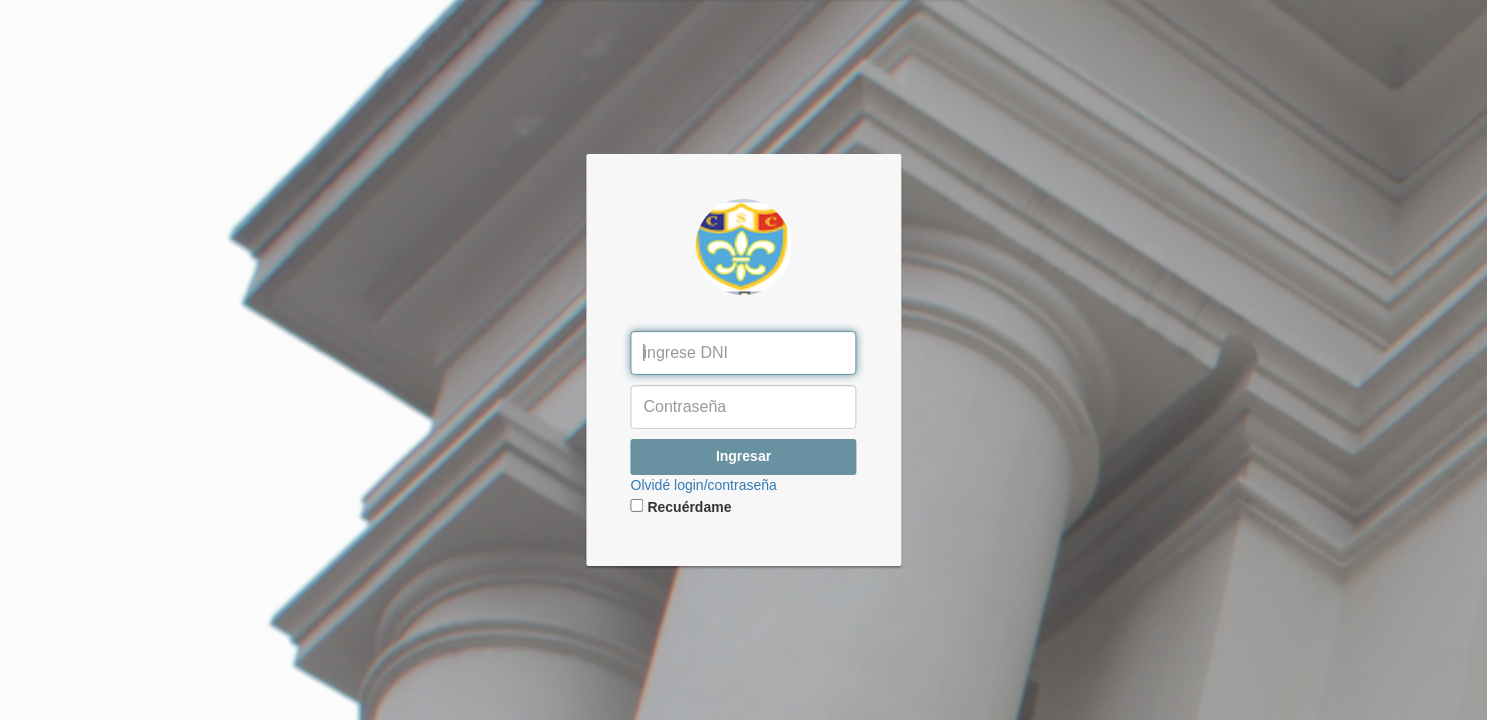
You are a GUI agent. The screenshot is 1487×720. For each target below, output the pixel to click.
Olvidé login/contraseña (704, 485)
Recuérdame (689, 507)
